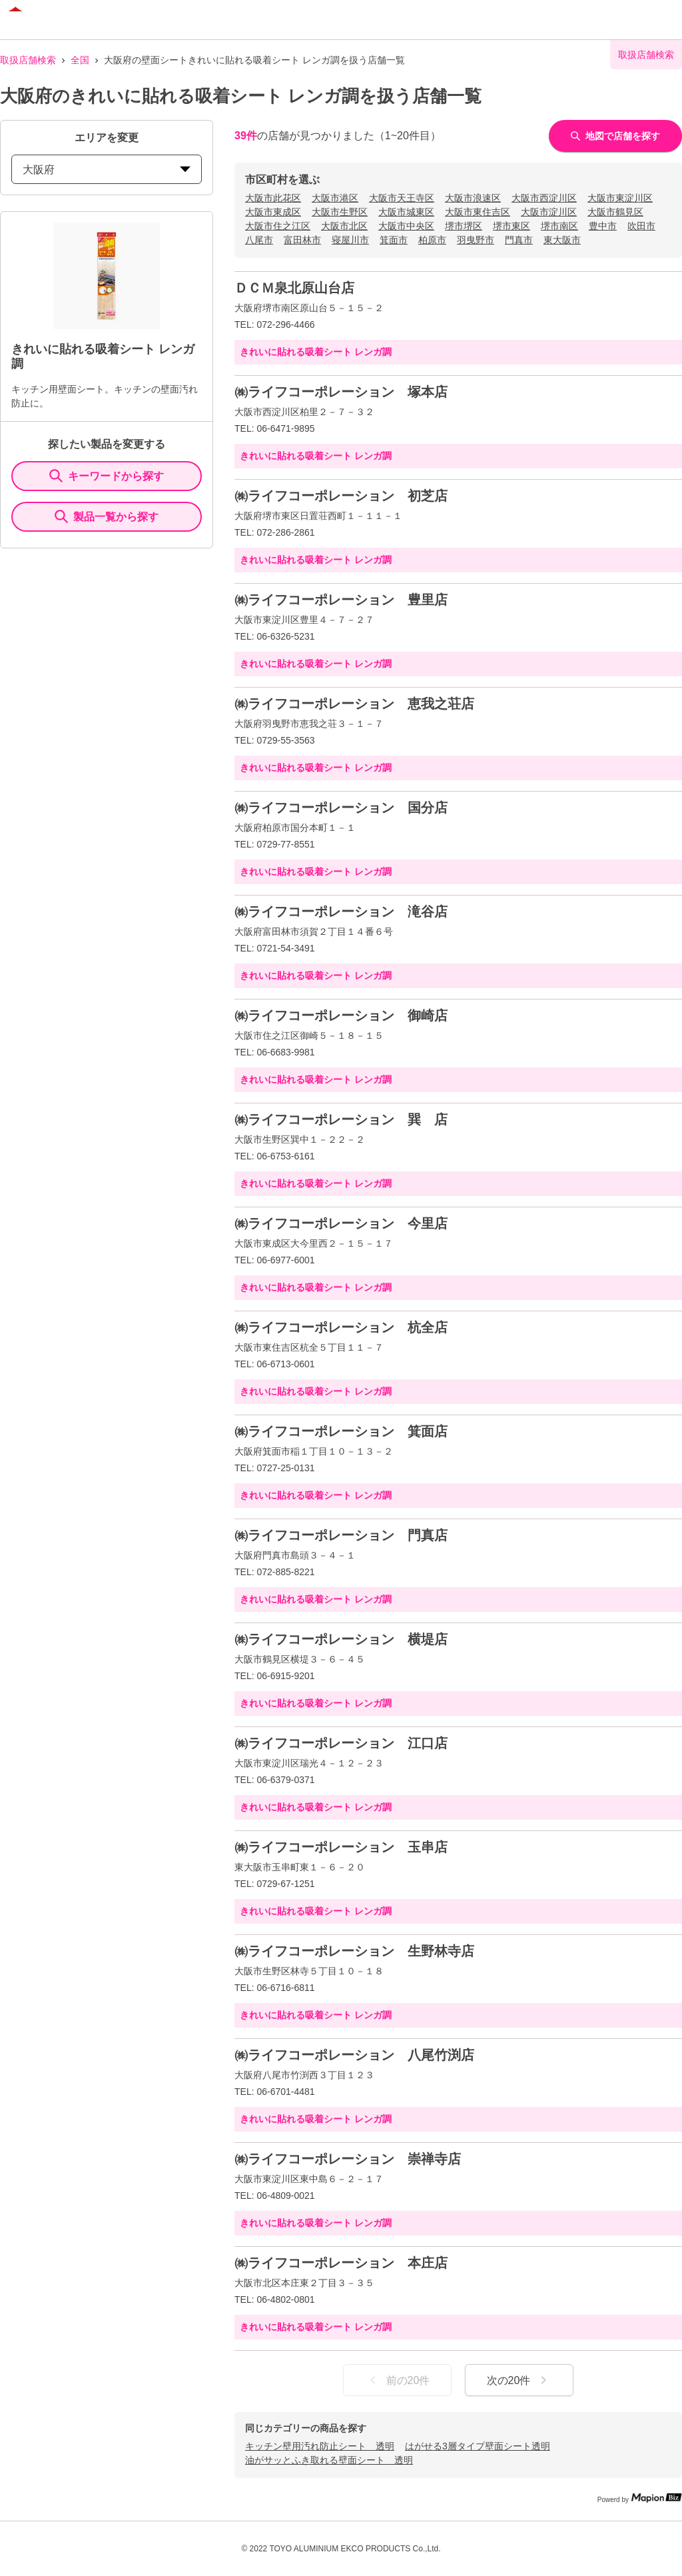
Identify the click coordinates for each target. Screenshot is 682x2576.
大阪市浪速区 (473, 198)
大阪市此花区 (273, 198)
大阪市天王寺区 (401, 198)
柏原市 (432, 240)
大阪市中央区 (406, 226)
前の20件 (397, 2380)
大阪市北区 (344, 226)
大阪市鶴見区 (615, 212)
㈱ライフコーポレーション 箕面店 (341, 1431)
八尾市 (259, 240)
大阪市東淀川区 (620, 198)
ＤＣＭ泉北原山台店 (294, 288)
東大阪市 (562, 240)
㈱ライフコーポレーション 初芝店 (341, 495)
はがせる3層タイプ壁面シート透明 (477, 2446)
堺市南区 (559, 226)
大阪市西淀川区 (544, 198)
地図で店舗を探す (615, 136)
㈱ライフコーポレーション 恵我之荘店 (354, 703)
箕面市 (394, 240)
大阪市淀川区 (549, 212)
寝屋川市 (350, 240)
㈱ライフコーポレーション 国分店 (341, 807)
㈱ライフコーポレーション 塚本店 (341, 391)
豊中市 (603, 226)
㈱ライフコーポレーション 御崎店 (341, 1015)
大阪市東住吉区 (477, 212)
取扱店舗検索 (28, 60)
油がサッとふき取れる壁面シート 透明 (329, 2460)
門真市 (519, 240)
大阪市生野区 (340, 212)
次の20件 (519, 2380)
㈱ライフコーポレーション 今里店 (341, 1223)
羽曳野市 (475, 240)
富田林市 (302, 240)
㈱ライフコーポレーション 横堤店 (341, 1639)
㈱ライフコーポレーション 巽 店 (341, 1119)
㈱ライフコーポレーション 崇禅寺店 (347, 2159)
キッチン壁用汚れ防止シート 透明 (319, 2446)
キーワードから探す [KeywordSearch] (106, 475)
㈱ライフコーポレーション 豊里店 (341, 599)
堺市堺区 (463, 226)
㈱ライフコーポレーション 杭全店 (341, 1327)
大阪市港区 (335, 198)
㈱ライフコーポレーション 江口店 (341, 1743)
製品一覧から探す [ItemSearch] (107, 516)
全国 (80, 60)
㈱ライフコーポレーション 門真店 (341, 1535)
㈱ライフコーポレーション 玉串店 (341, 1847)
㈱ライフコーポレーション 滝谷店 (341, 911)
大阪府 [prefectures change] (106, 169)
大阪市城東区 (406, 212)
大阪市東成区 (273, 212)
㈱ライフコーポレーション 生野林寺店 (354, 1951)
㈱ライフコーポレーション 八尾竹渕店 (354, 2055)
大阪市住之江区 (277, 226)
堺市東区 (511, 226)
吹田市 (641, 226)
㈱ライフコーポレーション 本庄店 (341, 2262)
